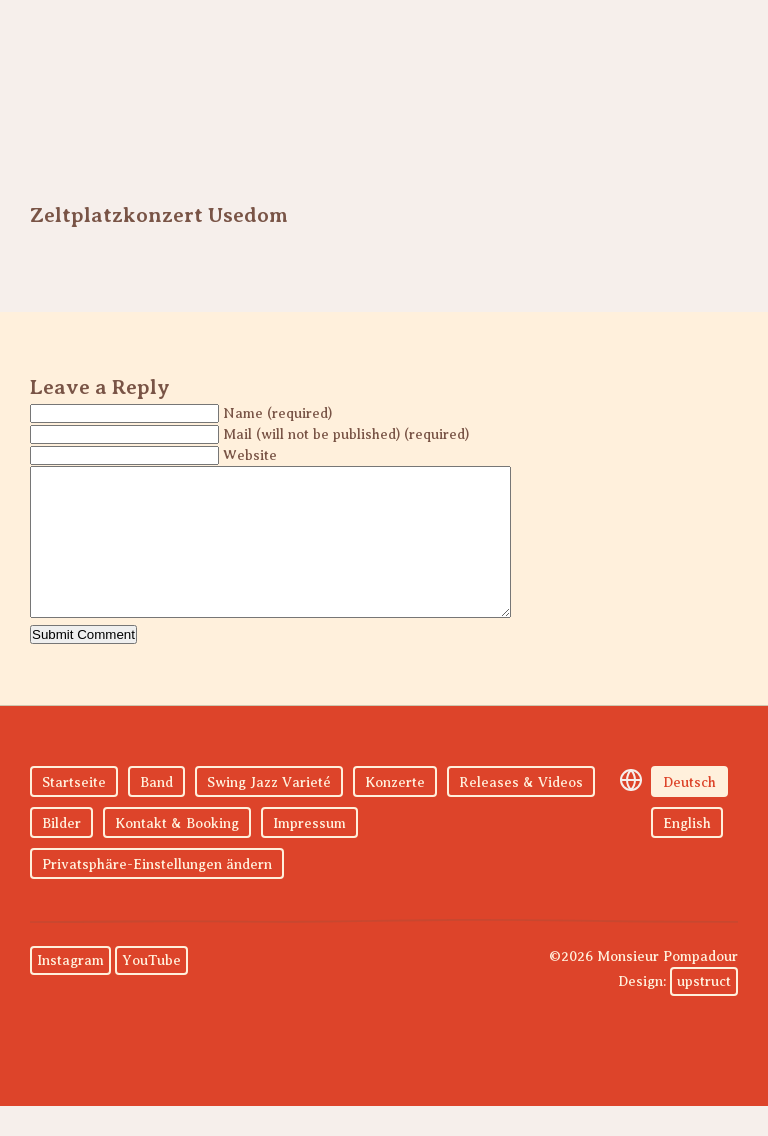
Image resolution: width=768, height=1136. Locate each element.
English (687, 853)
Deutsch (689, 812)
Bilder (61, 853)
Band (156, 812)
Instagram (70, 990)
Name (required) (277, 413)
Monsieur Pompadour (145, 80)
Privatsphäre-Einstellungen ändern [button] (157, 894)
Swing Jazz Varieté (269, 812)
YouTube (151, 990)
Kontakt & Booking (177, 853)
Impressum (309, 853)
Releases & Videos (521, 812)
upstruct (704, 1011)
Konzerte (395, 812)
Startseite (74, 812)
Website (250, 455)
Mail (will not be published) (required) (346, 434)
